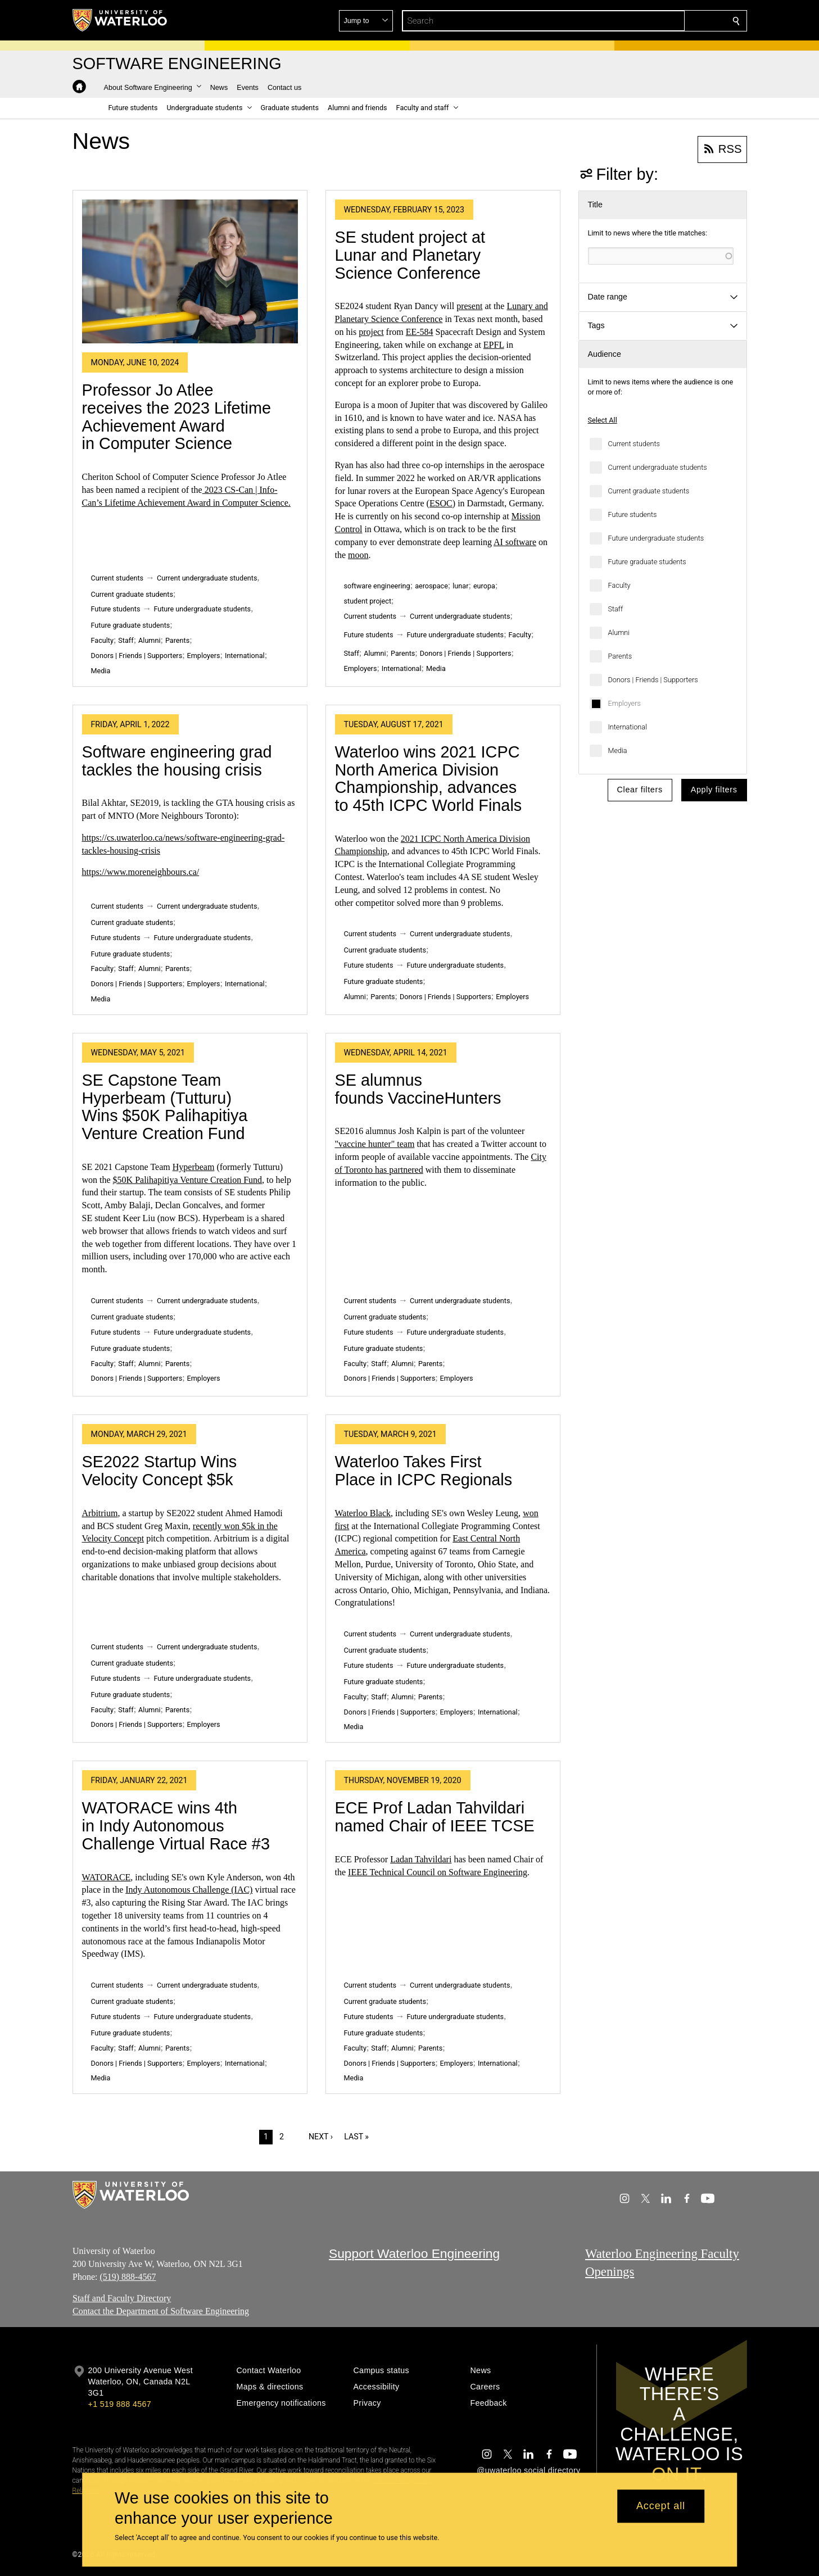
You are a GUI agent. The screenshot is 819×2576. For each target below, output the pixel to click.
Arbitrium (100, 1513)
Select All (602, 420)
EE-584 (419, 332)
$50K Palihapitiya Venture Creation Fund (187, 1180)
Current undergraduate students (657, 467)
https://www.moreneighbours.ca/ (141, 872)
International (627, 727)
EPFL (493, 345)
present (469, 306)
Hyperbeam (194, 1167)
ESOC (441, 503)
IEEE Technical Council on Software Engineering (437, 1872)
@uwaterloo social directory (528, 2470)
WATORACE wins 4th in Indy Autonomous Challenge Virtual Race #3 (176, 1825)
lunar (460, 586)
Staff (615, 609)
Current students (634, 443)
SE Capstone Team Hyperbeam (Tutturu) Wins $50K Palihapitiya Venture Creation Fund (165, 1106)
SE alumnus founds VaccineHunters (418, 1089)
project (371, 332)
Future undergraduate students (656, 538)
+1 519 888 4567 (119, 2404)
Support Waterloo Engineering (414, 2253)
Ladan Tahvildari (420, 1859)
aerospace (431, 586)
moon (358, 555)
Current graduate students (649, 491)
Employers (624, 703)
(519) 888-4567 (127, 2276)
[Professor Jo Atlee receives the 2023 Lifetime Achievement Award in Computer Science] (190, 271)
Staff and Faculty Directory (122, 2298)
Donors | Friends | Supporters (653, 679)
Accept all (660, 2506)
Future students (632, 514)
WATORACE (106, 1877)
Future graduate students (647, 561)
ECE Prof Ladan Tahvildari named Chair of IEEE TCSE (435, 1817)
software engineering (377, 586)
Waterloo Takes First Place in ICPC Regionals (424, 1471)
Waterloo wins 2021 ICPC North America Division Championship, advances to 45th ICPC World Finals (428, 778)
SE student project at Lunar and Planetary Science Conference (410, 255)
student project (368, 601)
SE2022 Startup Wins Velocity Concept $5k (159, 1471)
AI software (515, 542)
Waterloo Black (363, 1513)
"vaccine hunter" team (375, 1144)
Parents (620, 656)
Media (617, 750)
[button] (654, 21)
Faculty (619, 585)
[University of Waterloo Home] (120, 20)
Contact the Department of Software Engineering (161, 2311)
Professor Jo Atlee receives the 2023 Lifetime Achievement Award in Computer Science (177, 416)
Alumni (619, 632)
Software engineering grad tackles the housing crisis (177, 761)
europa (484, 586)
